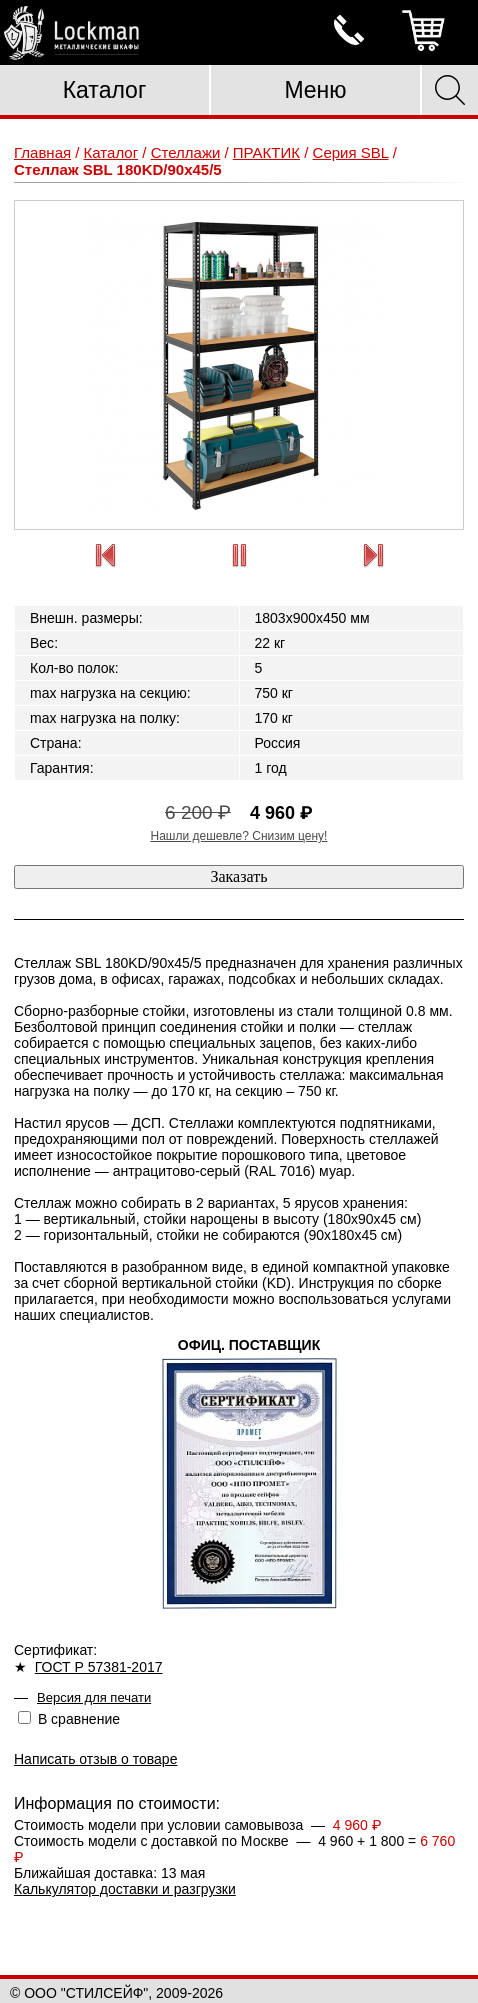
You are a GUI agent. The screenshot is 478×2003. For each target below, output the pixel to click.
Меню (315, 90)
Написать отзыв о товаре (95, 1759)
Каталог (105, 90)
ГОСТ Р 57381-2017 (99, 1667)
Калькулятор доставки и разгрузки (125, 1889)
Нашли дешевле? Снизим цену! (239, 836)
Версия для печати (94, 1697)
